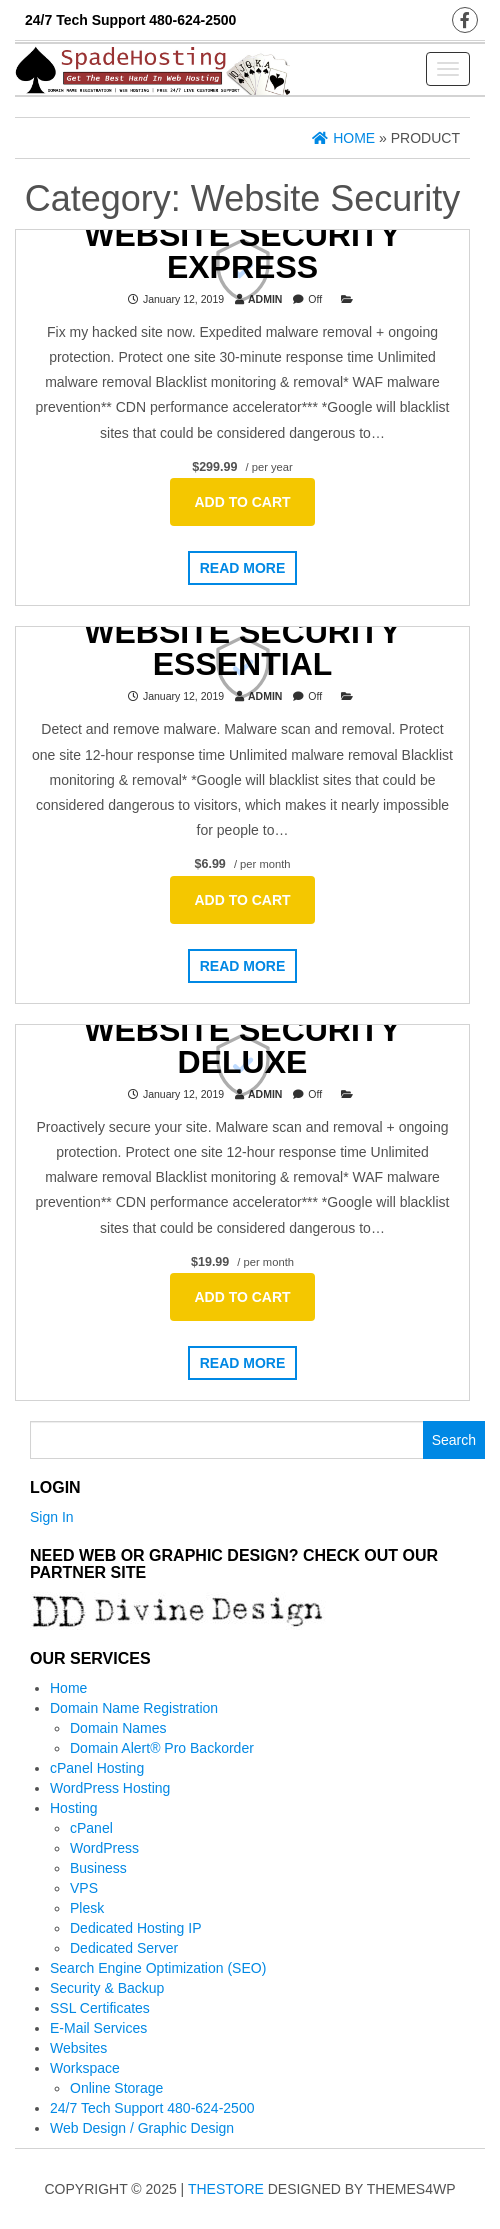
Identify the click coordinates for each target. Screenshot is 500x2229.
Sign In (52, 1517)
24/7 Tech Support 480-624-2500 (152, 2108)
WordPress (104, 1848)
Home (68, 1688)
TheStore (226, 2189)
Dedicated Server (124, 1948)
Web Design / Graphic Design (142, 2128)
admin (265, 298)
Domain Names (118, 1728)
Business (98, 1868)
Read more (243, 568)
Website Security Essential (242, 648)
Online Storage (116, 2088)
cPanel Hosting (97, 1768)
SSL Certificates (100, 2008)
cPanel (91, 1828)
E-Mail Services (98, 2028)
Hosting (73, 1808)
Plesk (87, 1908)
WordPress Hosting (110, 1788)
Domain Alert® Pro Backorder (162, 1748)
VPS (84, 1888)
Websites (78, 2048)
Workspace (85, 2068)
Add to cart (242, 502)
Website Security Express (242, 250)
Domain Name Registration (134, 1708)
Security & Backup (107, 1988)
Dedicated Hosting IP (136, 1928)
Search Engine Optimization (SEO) (158, 1968)
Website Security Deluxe (242, 1045)
